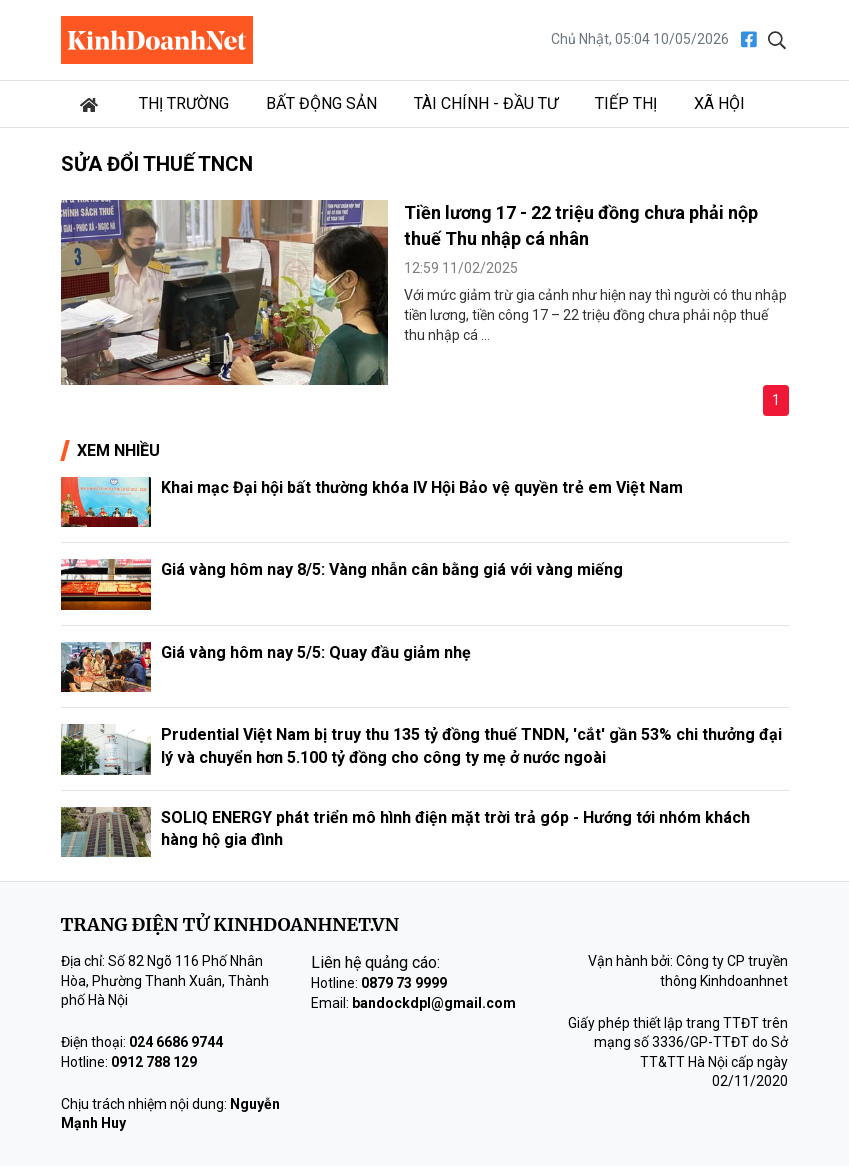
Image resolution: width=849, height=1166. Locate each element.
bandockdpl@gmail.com (434, 1003)
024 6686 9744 (176, 1042)
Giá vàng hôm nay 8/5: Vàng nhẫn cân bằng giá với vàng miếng (392, 569)
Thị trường (184, 103)
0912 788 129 (154, 1062)
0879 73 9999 (404, 983)
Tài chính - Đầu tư (486, 103)
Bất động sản (321, 103)
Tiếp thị (626, 103)
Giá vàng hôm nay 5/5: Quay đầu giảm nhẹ (316, 652)
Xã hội (719, 103)
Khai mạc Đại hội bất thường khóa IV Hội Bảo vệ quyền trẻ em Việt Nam (422, 487)
